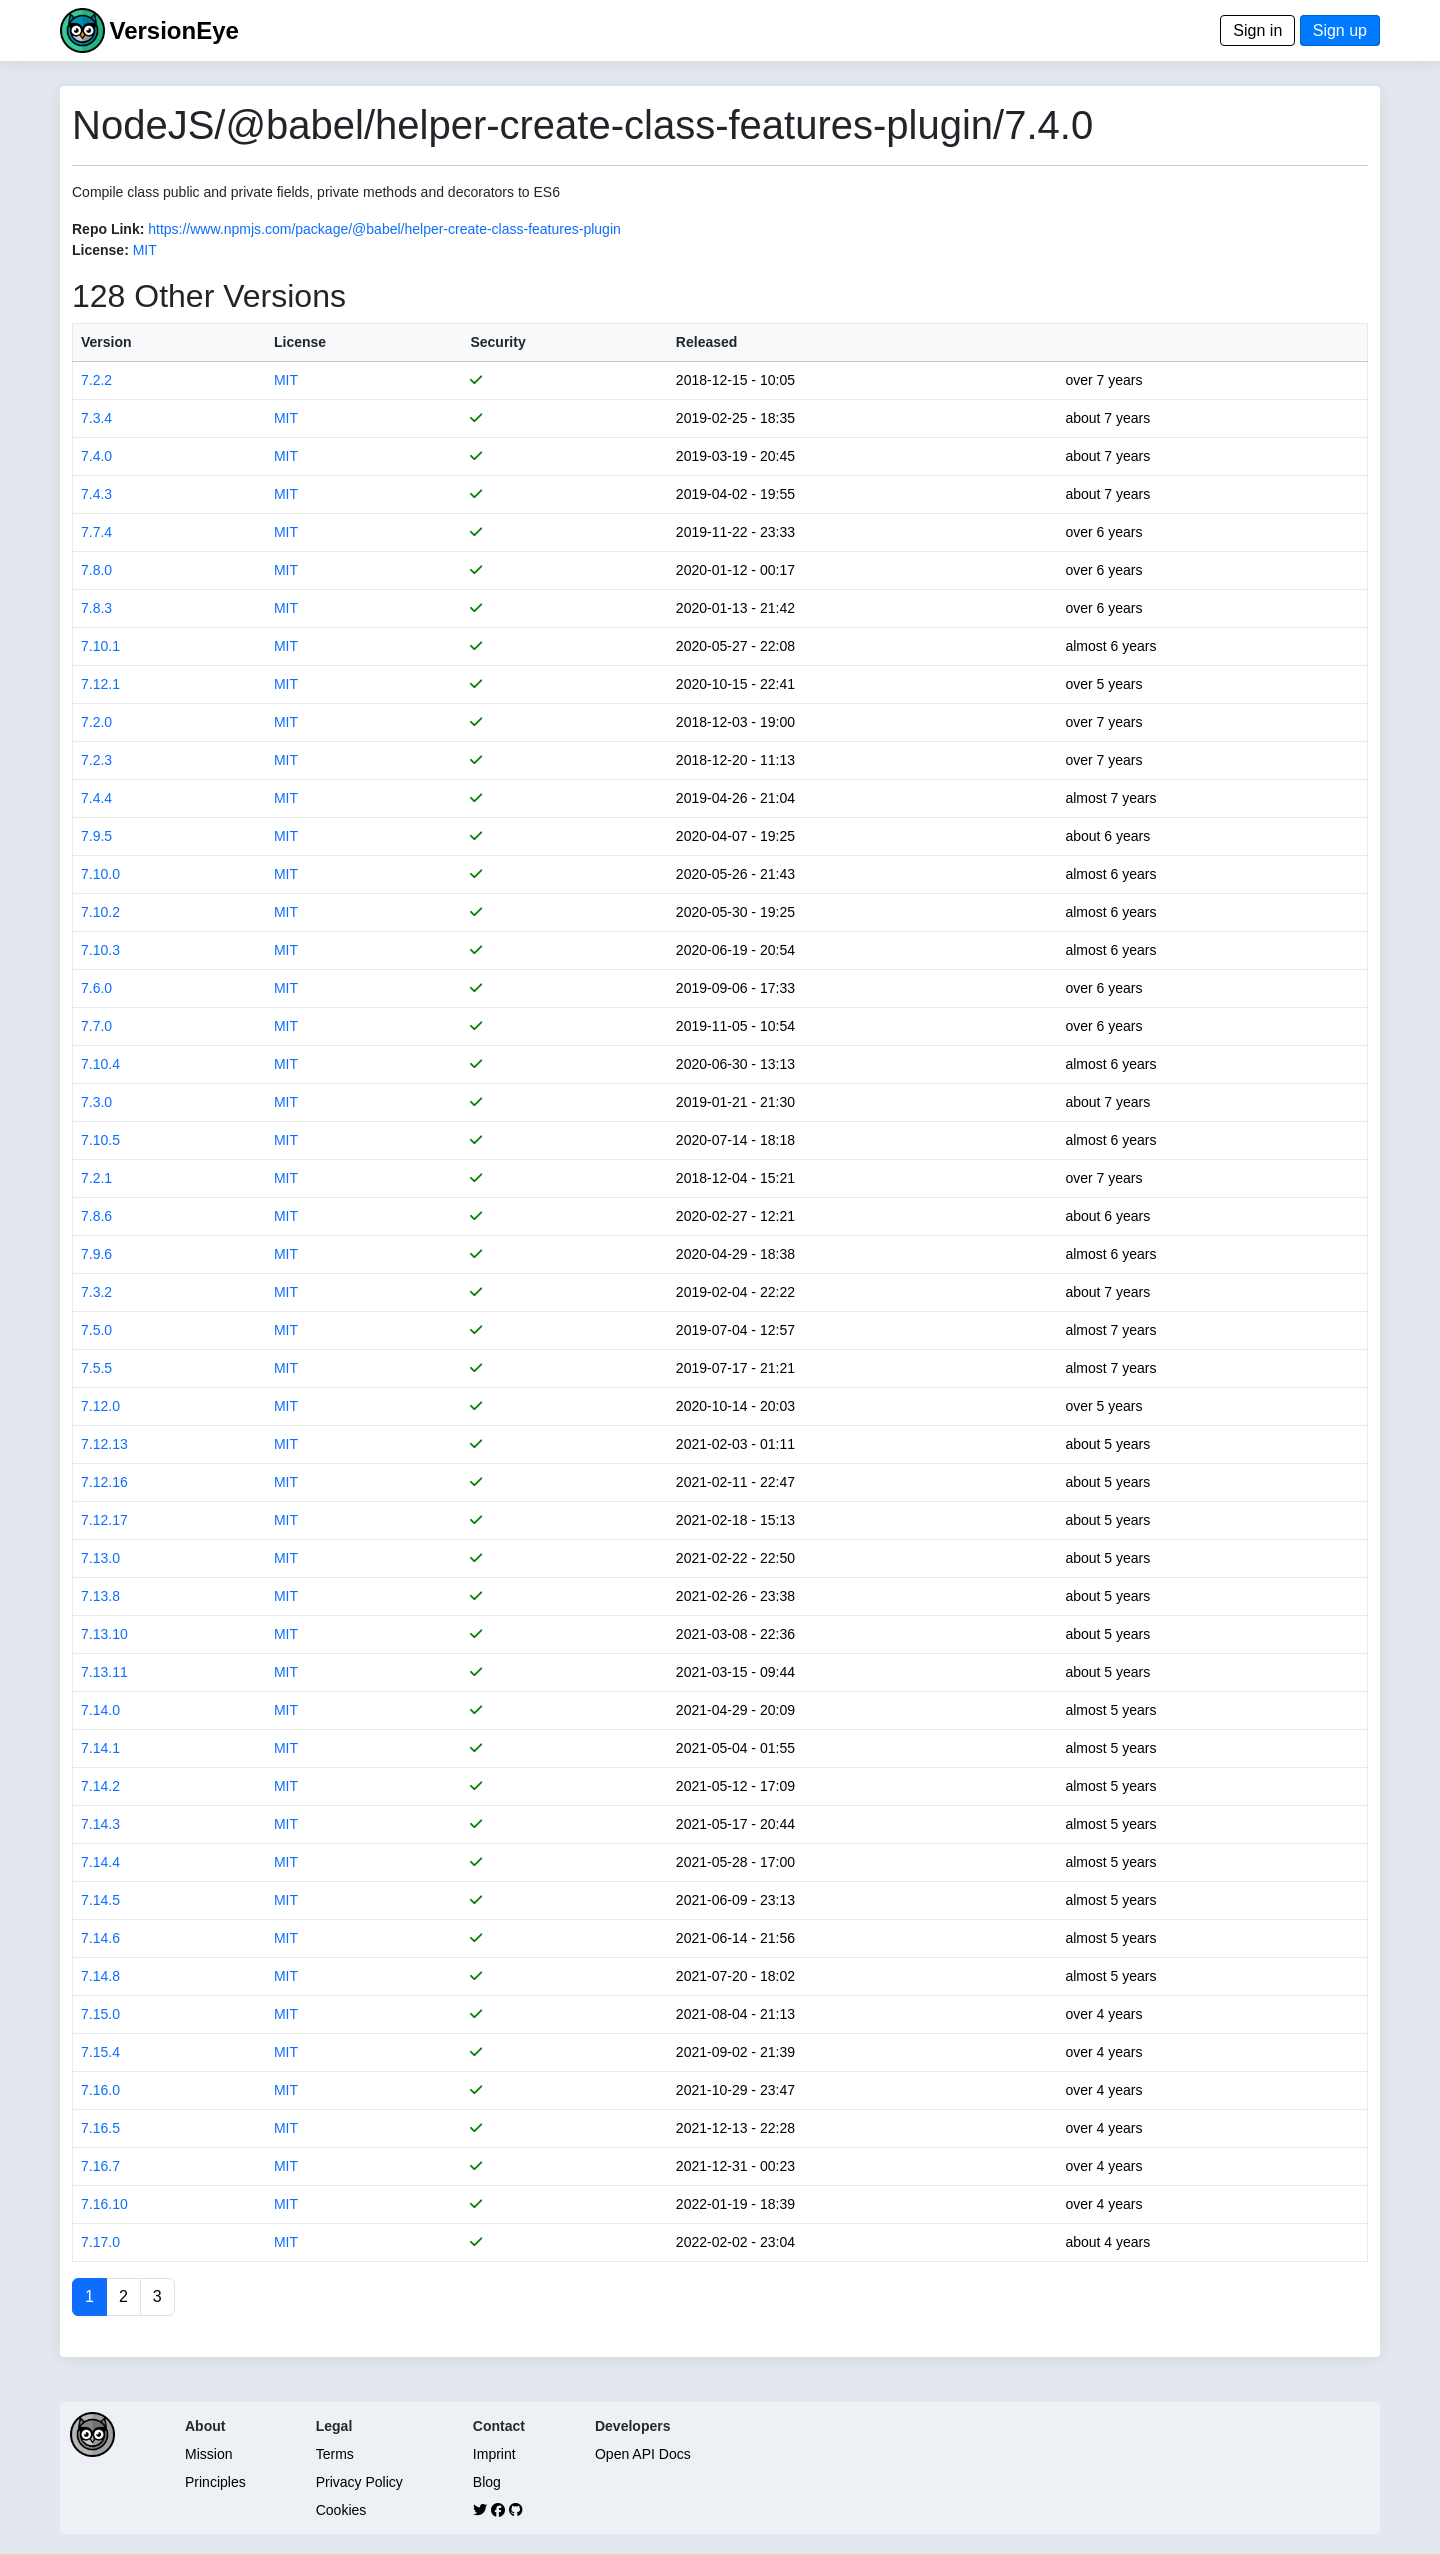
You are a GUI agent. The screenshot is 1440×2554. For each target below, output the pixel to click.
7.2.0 (96, 722)
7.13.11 (104, 1672)
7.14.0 (100, 1710)
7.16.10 (104, 2204)
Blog (487, 2482)
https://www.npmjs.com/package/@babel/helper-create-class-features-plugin (384, 229)
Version (106, 342)
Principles (215, 2482)
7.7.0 (96, 1026)
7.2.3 (96, 760)
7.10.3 (100, 950)
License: (100, 250)
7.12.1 (100, 684)
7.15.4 (100, 2052)
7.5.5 (96, 1368)
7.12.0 (100, 1406)
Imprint (494, 2454)
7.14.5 (100, 1900)
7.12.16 (104, 1482)
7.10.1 (100, 646)
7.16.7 (100, 2166)
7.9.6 (96, 1254)
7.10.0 (100, 874)
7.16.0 (100, 2090)
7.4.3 (96, 494)
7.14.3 (100, 1824)
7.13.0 (100, 1558)
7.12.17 (104, 1520)
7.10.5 (100, 1140)
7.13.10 (104, 1634)
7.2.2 (96, 380)
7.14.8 (100, 1976)
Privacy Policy (359, 2482)
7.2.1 (96, 1178)
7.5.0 (96, 1330)
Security (497, 342)
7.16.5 (100, 2128)
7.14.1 (100, 1748)
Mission (208, 2454)
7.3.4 (96, 418)
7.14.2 (100, 1786)
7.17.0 (100, 2242)
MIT (145, 250)
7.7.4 (96, 532)
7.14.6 (100, 1938)
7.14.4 (100, 1862)
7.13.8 (100, 1596)
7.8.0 (96, 570)
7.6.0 (96, 988)
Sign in (1257, 30)
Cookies (341, 2510)
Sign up (1340, 30)
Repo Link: (108, 229)
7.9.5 (96, 836)
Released (706, 342)
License (300, 342)
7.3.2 (96, 1292)
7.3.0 (96, 1102)
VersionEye (173, 30)
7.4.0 (96, 456)
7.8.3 (96, 608)
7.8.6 (96, 1216)
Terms (335, 2454)
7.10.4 (100, 1064)
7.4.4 (96, 798)
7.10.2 (100, 912)
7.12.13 (104, 1444)
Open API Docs (643, 2454)
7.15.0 (100, 2014)
